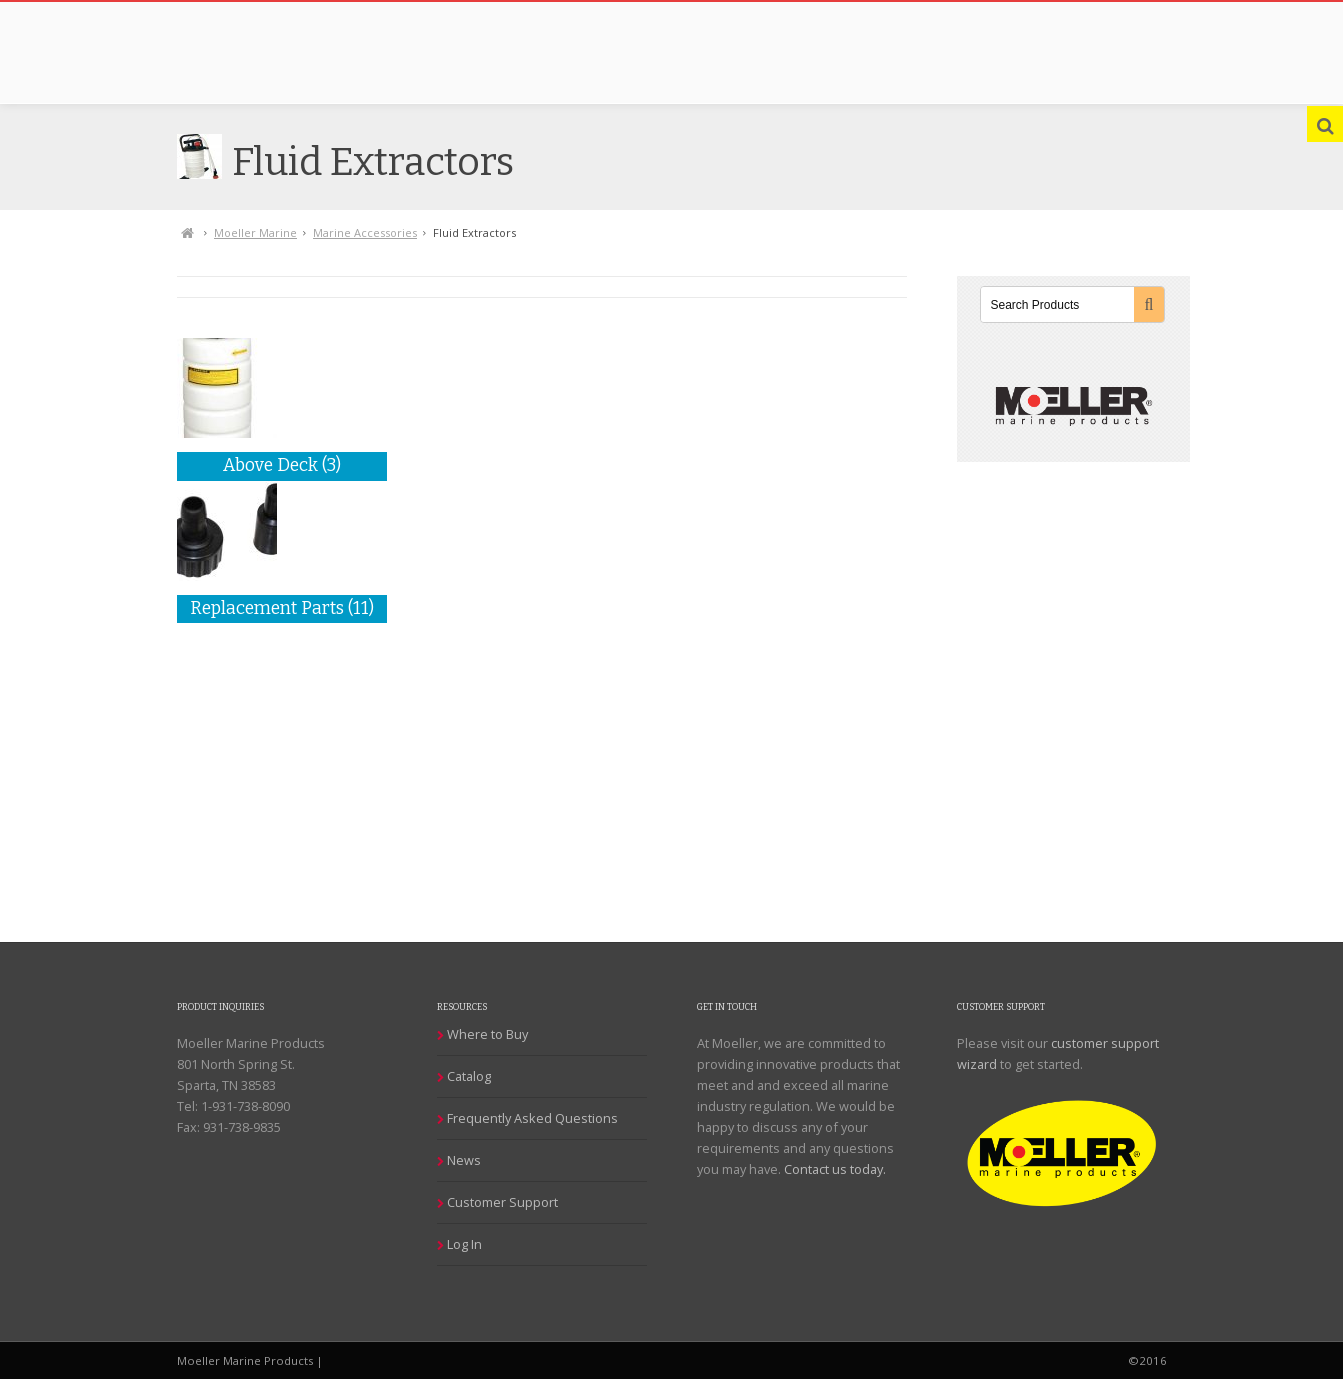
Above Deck (282, 465)
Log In (464, 1244)
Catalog (469, 1076)
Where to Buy (487, 1034)
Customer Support (502, 1202)
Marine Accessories (365, 232)
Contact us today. (835, 1169)
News (464, 1160)
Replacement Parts (282, 608)
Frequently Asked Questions (532, 1118)
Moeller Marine (255, 232)
